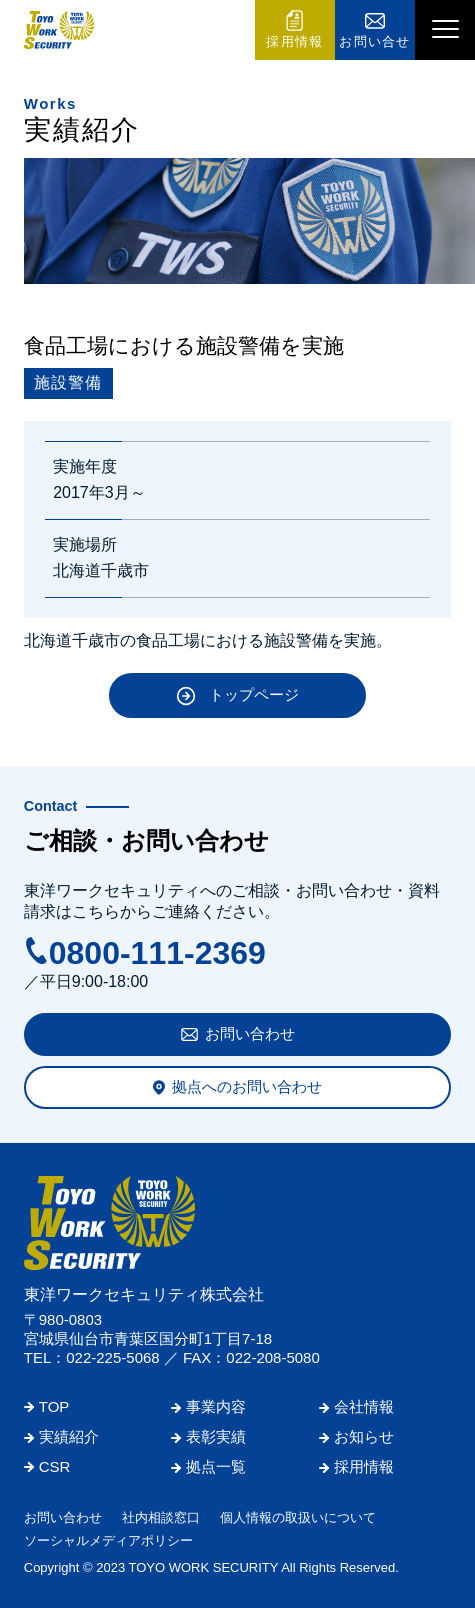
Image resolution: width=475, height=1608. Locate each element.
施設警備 (68, 382)
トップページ (254, 694)
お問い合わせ (250, 1033)
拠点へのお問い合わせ (247, 1086)
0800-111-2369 (157, 953)
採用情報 (294, 41)
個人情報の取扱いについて (298, 1517)
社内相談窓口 (161, 1517)
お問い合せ (375, 41)
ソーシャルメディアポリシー (108, 1540)
